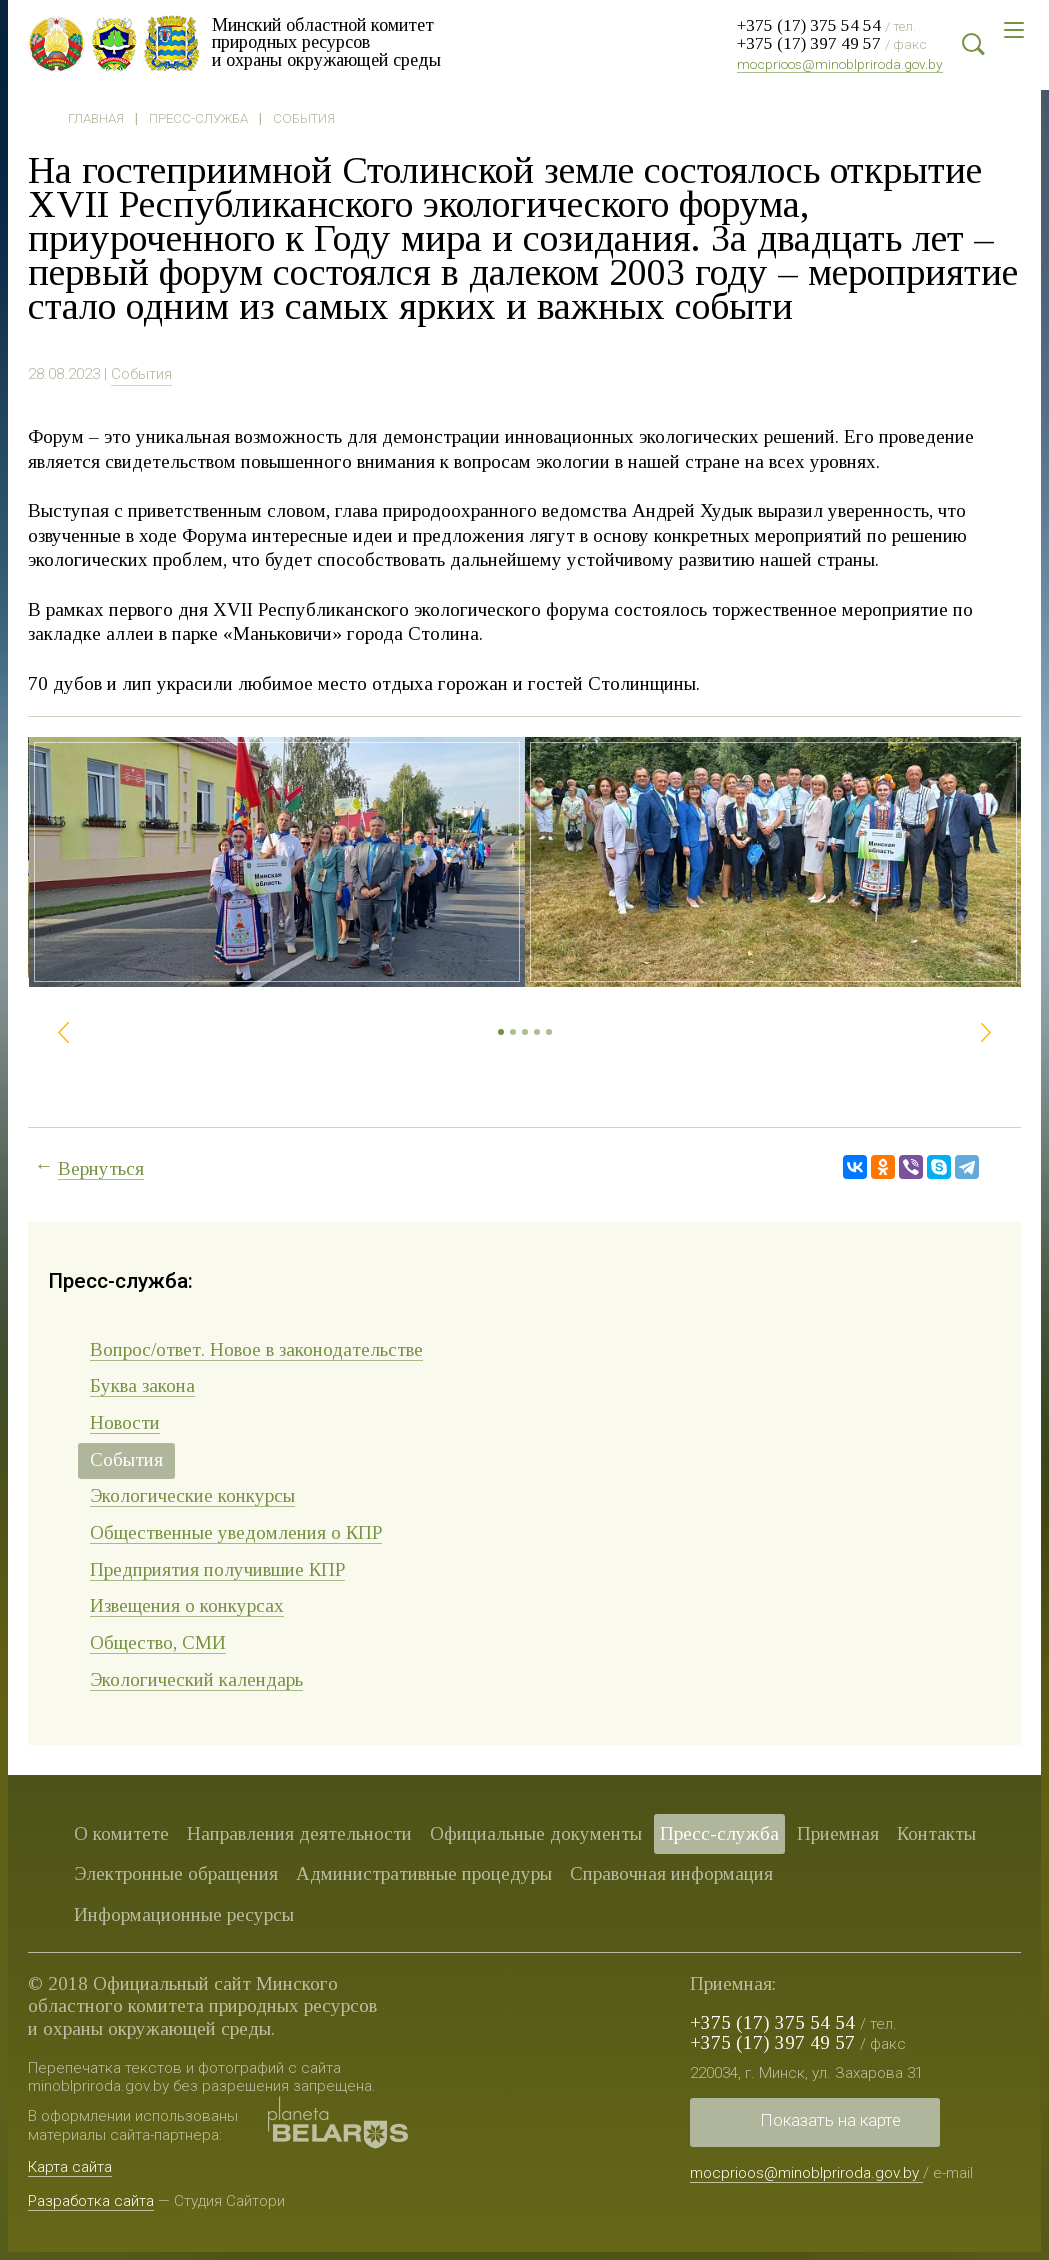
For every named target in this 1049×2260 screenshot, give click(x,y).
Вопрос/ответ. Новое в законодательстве (256, 1349)
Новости (125, 1422)
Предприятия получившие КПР (217, 1569)
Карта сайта (70, 2167)
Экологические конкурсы (192, 1495)
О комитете (121, 1833)
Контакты (936, 1833)
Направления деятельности (299, 1833)
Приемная (838, 1833)
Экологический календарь (196, 1679)
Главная (96, 118)
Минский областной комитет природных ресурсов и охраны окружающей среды (333, 41)
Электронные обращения (176, 1873)
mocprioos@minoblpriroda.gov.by (840, 64)
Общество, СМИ (158, 1642)
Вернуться (101, 1168)
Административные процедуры (424, 1873)
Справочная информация (671, 1873)
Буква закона (142, 1385)
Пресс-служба (198, 118)
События (304, 118)
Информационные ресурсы (184, 1914)
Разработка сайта (91, 2200)
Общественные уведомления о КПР (236, 1532)
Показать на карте (830, 2120)
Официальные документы (536, 1833)
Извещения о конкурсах (187, 1605)
